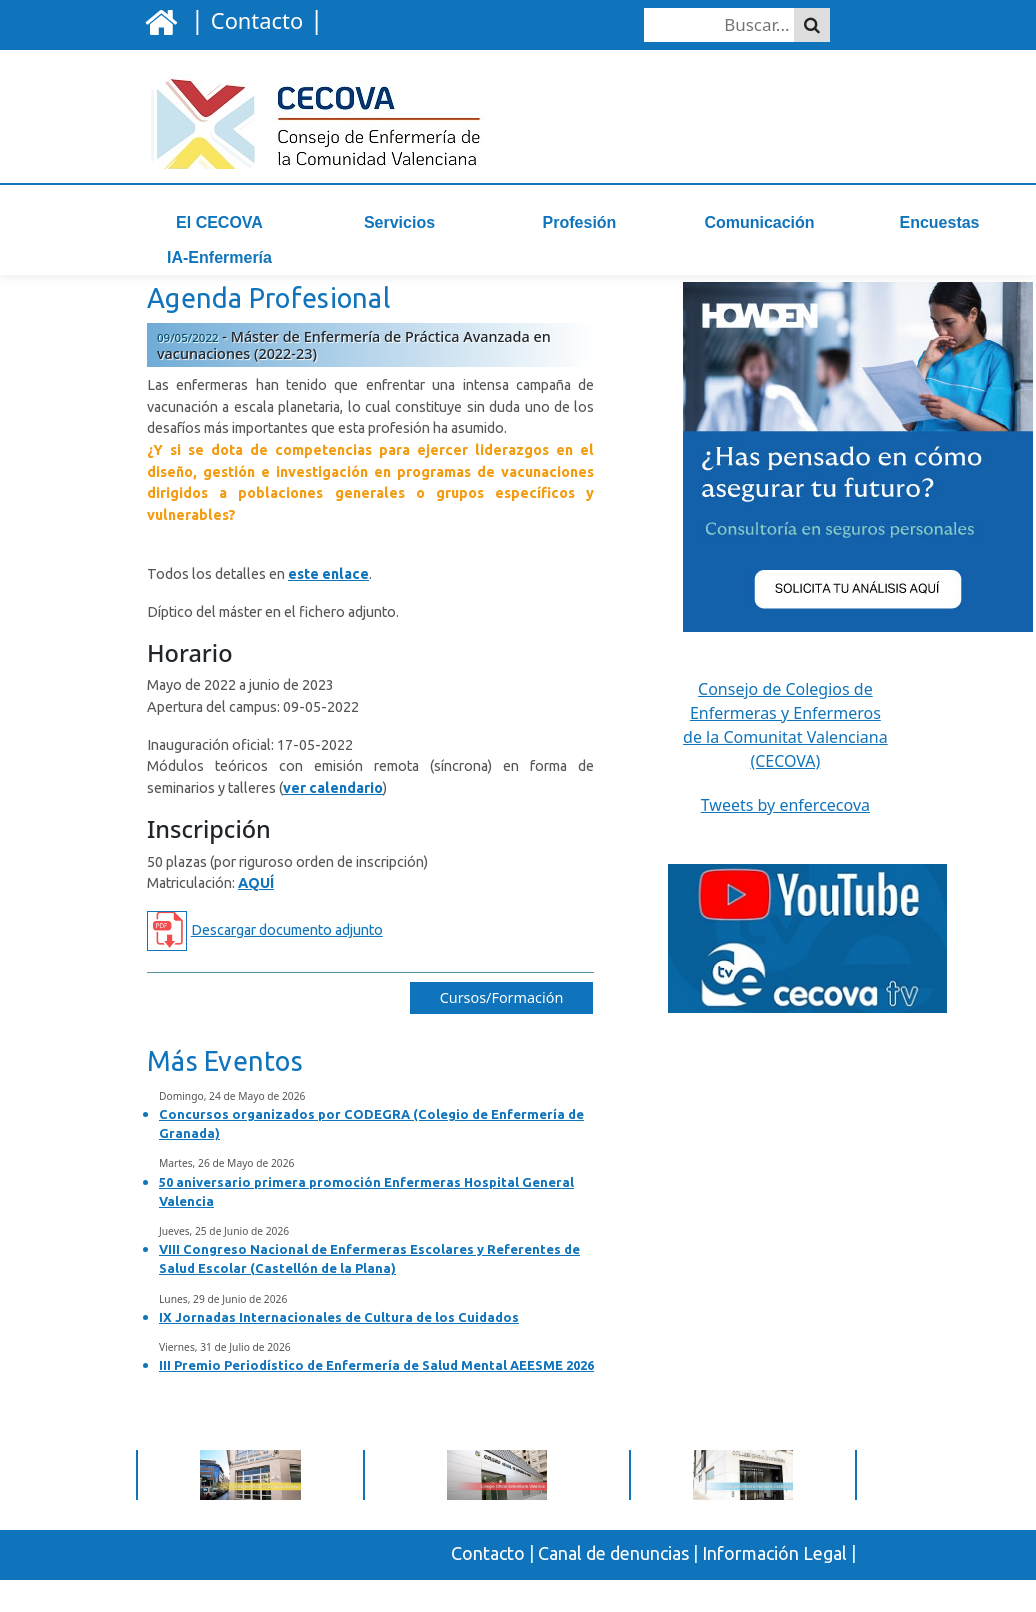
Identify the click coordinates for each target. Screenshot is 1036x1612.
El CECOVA (219, 222)
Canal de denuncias (613, 1567)
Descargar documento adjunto (287, 944)
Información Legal (774, 1567)
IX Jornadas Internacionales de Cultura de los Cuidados (339, 1331)
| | (253, 19)
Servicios (399, 222)
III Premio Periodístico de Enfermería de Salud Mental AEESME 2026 (376, 1379)
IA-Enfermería (219, 257)
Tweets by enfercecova (785, 819)
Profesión (580, 222)
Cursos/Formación (502, 1011)
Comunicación (759, 222)
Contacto (488, 1567)
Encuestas (939, 222)
